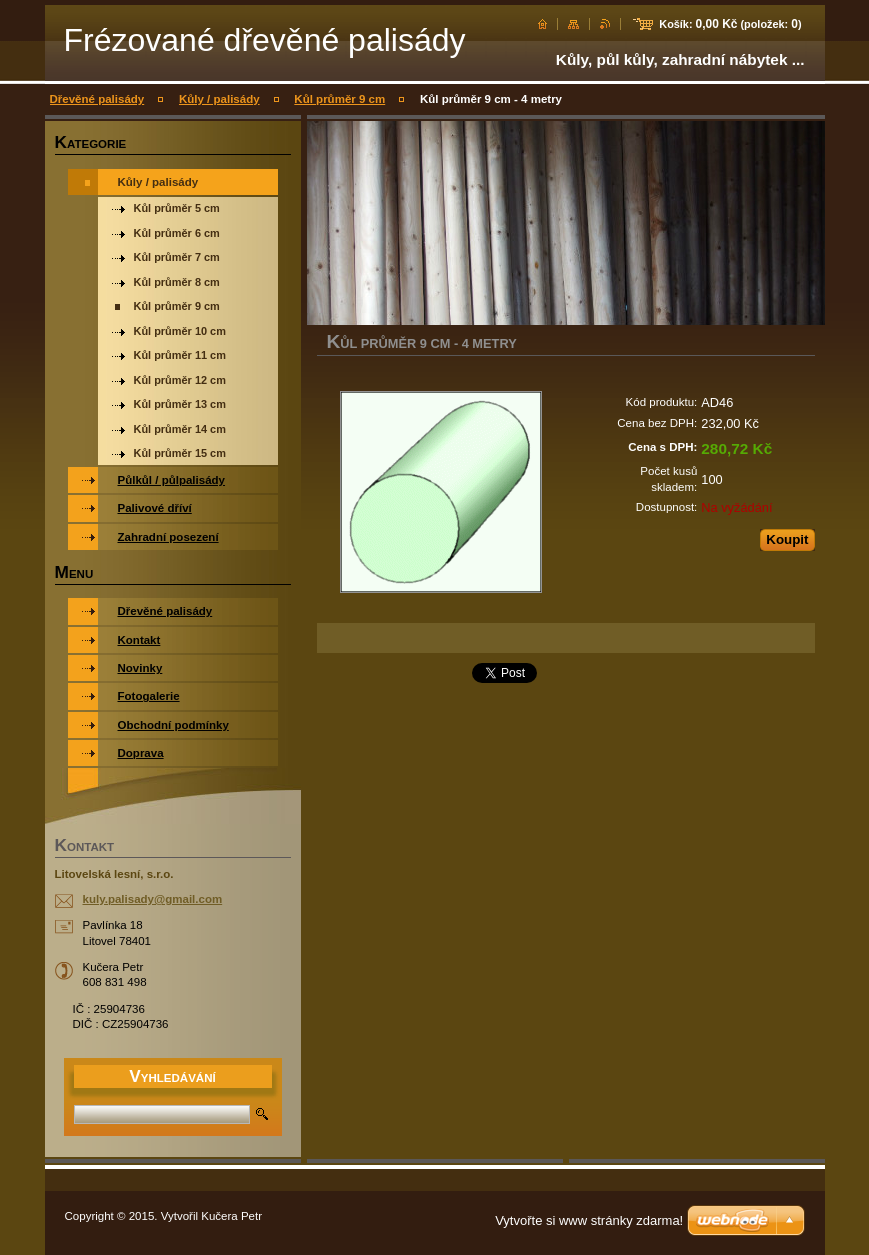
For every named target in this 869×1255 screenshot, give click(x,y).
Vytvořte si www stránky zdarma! (589, 1220)
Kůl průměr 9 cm (339, 99)
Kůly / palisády (219, 99)
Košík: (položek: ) (730, 24)
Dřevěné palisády (97, 99)
